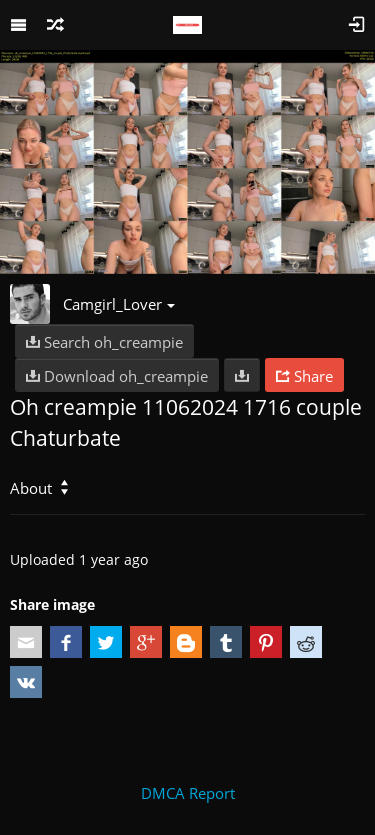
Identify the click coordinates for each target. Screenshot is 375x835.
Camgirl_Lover (119, 304)
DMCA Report (188, 793)
